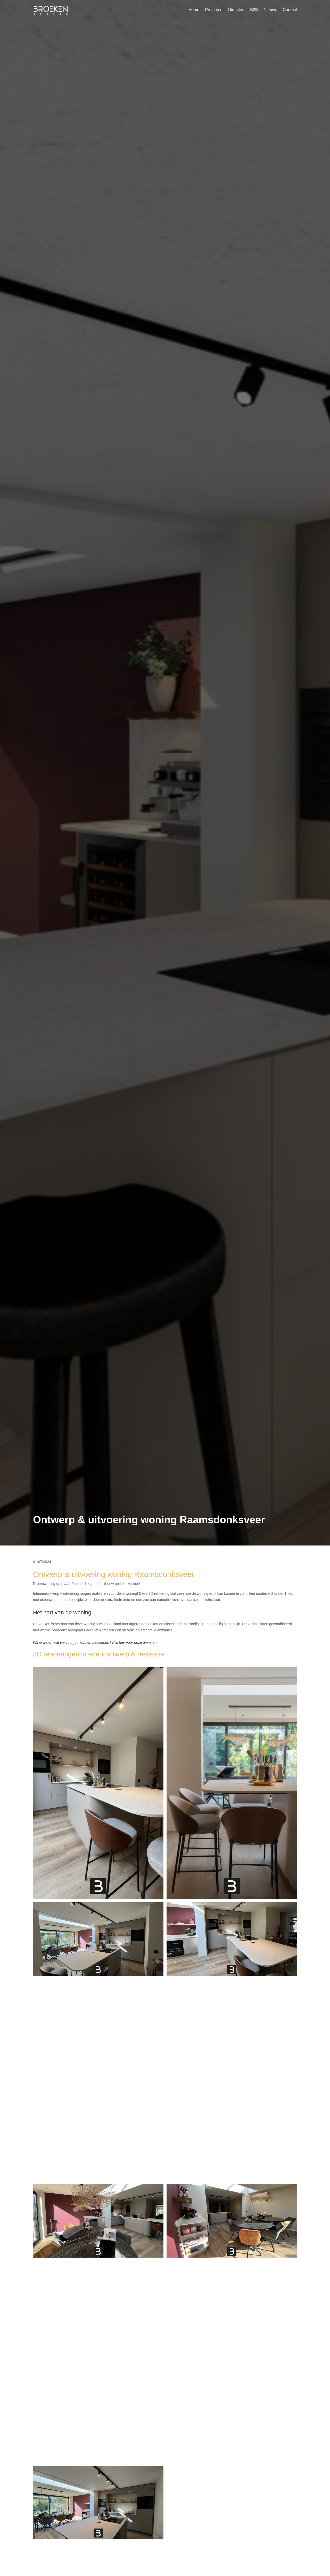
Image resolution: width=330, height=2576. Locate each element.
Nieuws (270, 9)
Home (194, 9)
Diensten (236, 9)
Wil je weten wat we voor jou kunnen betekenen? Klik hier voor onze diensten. (95, 1642)
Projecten (213, 9)
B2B (254, 9)
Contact (290, 9)
